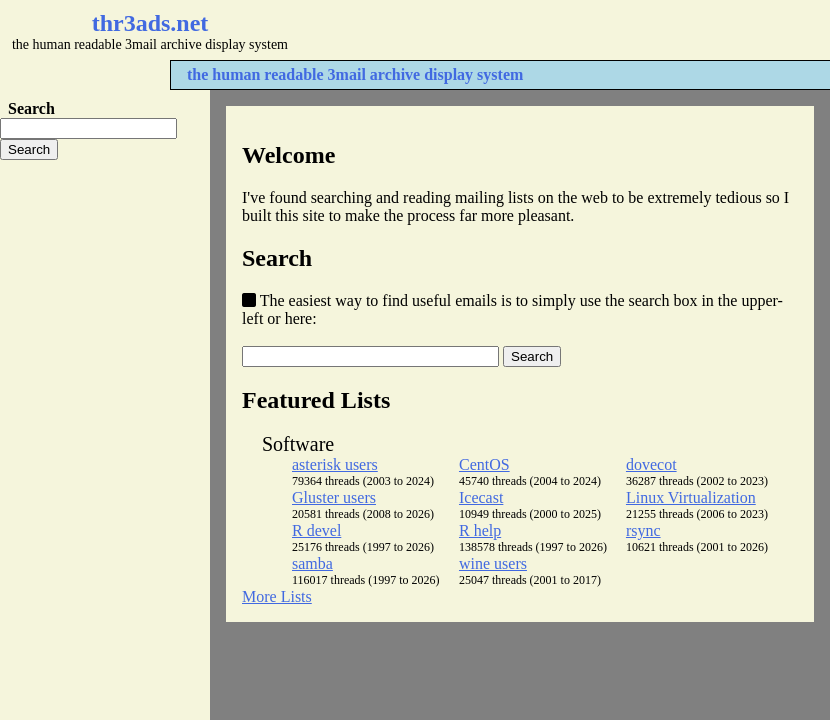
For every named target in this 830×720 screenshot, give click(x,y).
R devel (316, 530)
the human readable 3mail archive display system (355, 74)
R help (480, 530)
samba (312, 563)
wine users (493, 563)
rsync (643, 530)
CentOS (484, 464)
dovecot (651, 464)
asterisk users (335, 464)
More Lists (277, 596)
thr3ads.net (150, 23)
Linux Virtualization (691, 497)
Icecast (481, 497)
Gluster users (334, 497)
